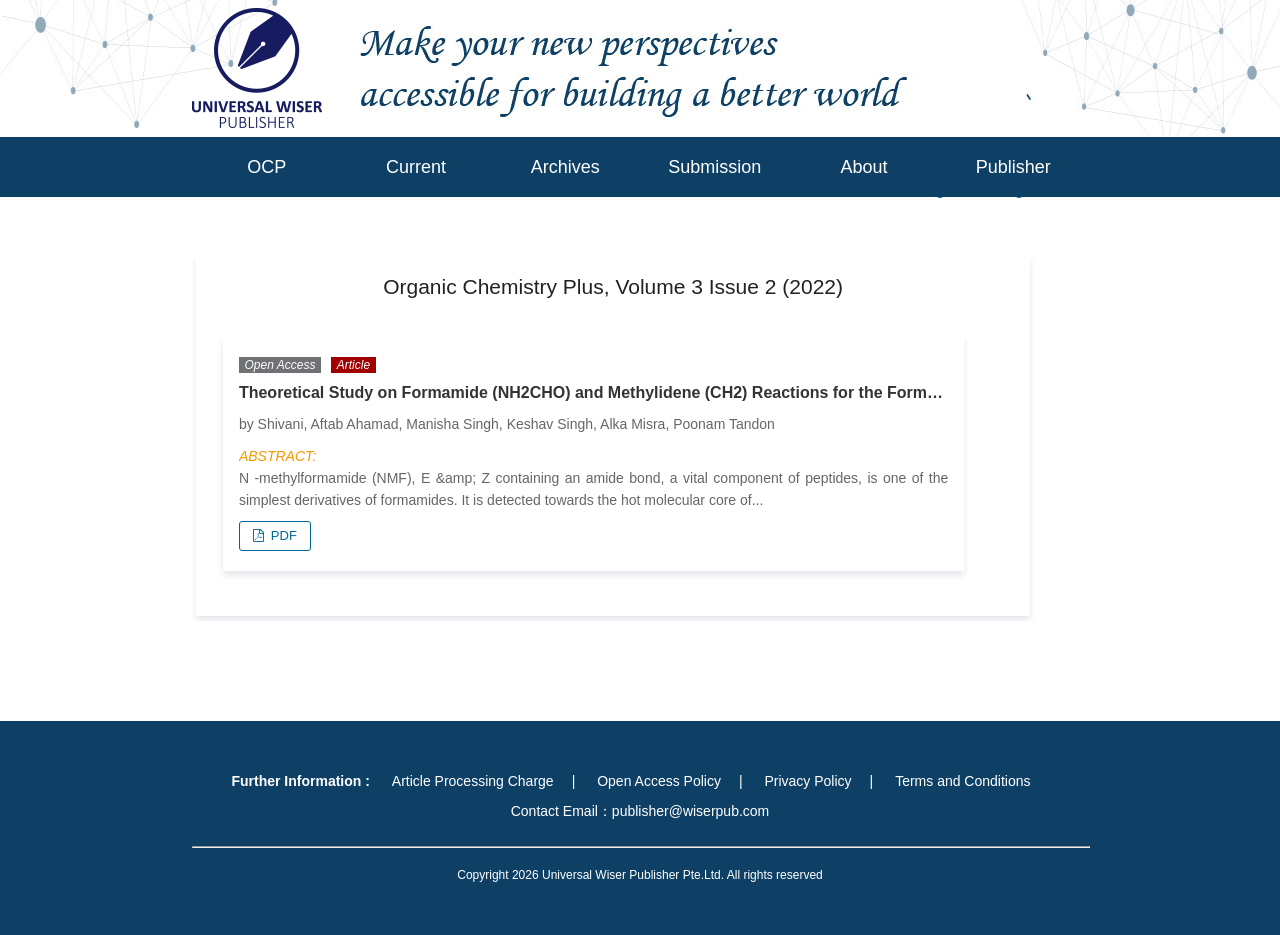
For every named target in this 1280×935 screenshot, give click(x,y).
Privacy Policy (807, 781)
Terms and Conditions (962, 781)
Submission (714, 167)
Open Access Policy (659, 781)
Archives (565, 167)
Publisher (1013, 167)
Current (416, 167)
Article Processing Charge (473, 781)
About (863, 167)
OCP (266, 167)
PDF (282, 535)
